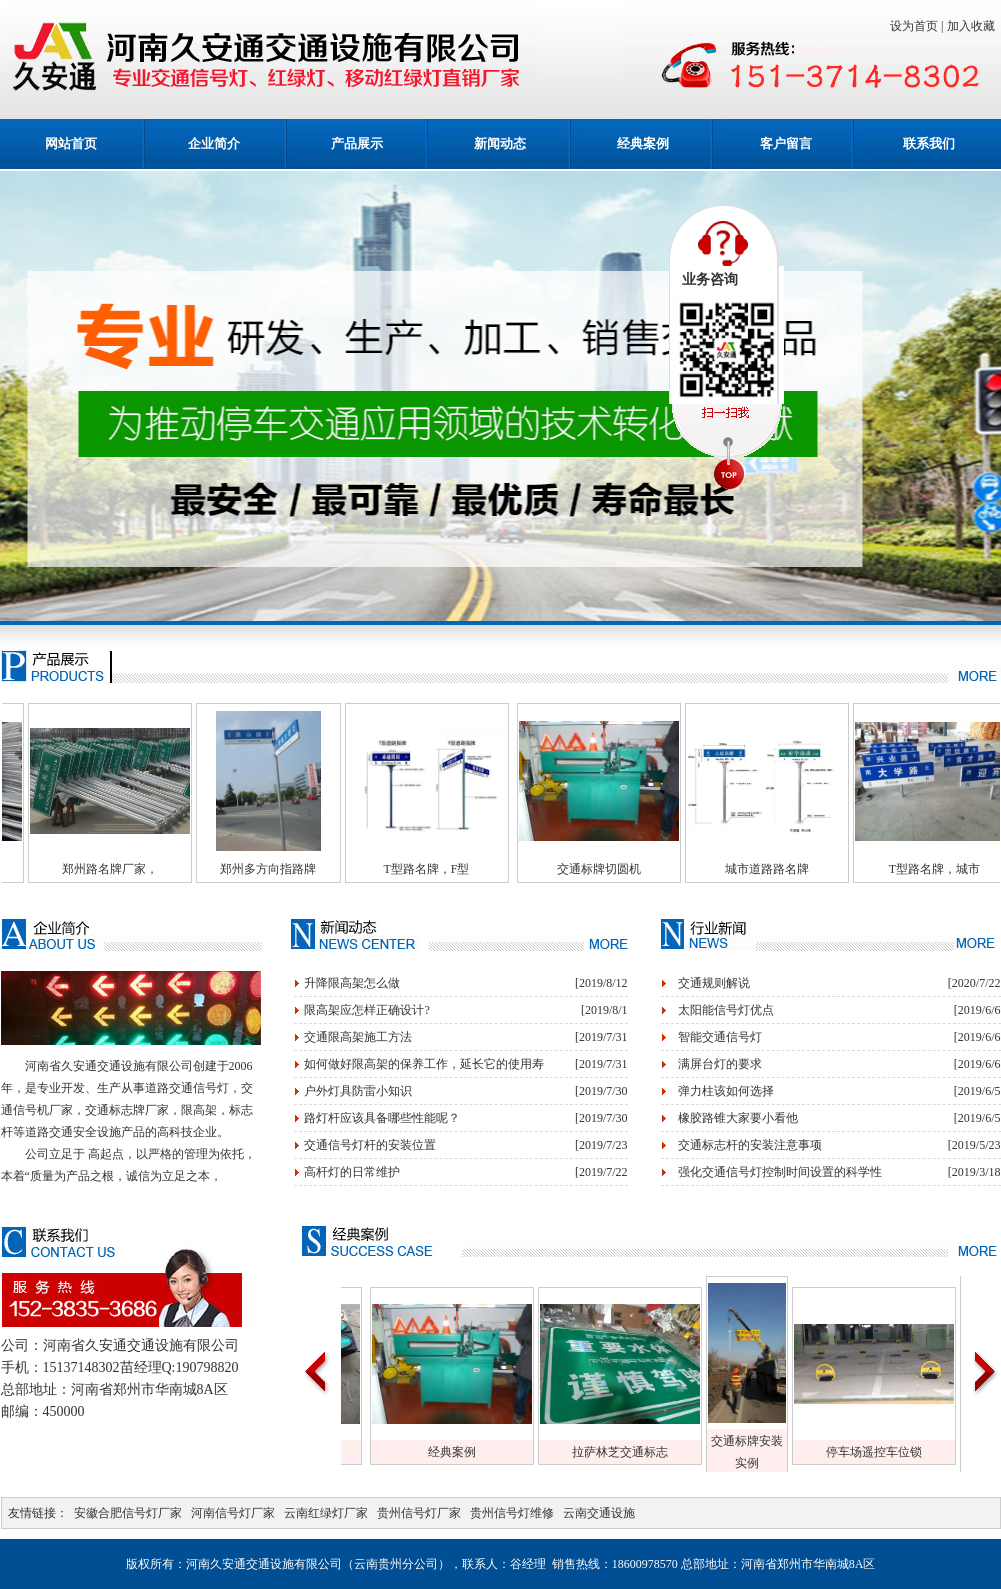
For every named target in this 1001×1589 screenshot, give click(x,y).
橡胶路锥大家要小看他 (738, 1118)
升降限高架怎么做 (352, 983)
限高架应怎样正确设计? (366, 1010)
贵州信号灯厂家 (419, 1513)
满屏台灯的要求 (720, 1064)
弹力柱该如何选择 (726, 1091)
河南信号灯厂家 (233, 1513)
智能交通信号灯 (720, 1037)
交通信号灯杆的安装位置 (370, 1145)
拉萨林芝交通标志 (652, 1452)
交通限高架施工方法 (358, 1037)
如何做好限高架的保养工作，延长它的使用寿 (424, 1064)
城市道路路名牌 (800, 869)
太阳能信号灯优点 (726, 1010)
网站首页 (71, 143)
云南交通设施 (599, 1513)
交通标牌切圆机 (632, 869)
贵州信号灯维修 (512, 1513)
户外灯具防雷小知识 (358, 1091)
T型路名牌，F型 (459, 869)
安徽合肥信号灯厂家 (128, 1513)
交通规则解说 (714, 983)
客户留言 (786, 143)
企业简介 (214, 143)
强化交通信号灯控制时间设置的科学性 (780, 1172)
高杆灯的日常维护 (352, 1172)
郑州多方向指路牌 (301, 869)
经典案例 (643, 143)
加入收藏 (974, 26)
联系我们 (929, 143)
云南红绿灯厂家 (326, 1513)
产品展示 (357, 143)
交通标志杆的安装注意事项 (750, 1145)
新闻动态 (500, 143)
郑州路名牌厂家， (143, 869)
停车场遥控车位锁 (906, 1452)
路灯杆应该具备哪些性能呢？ (382, 1118)
